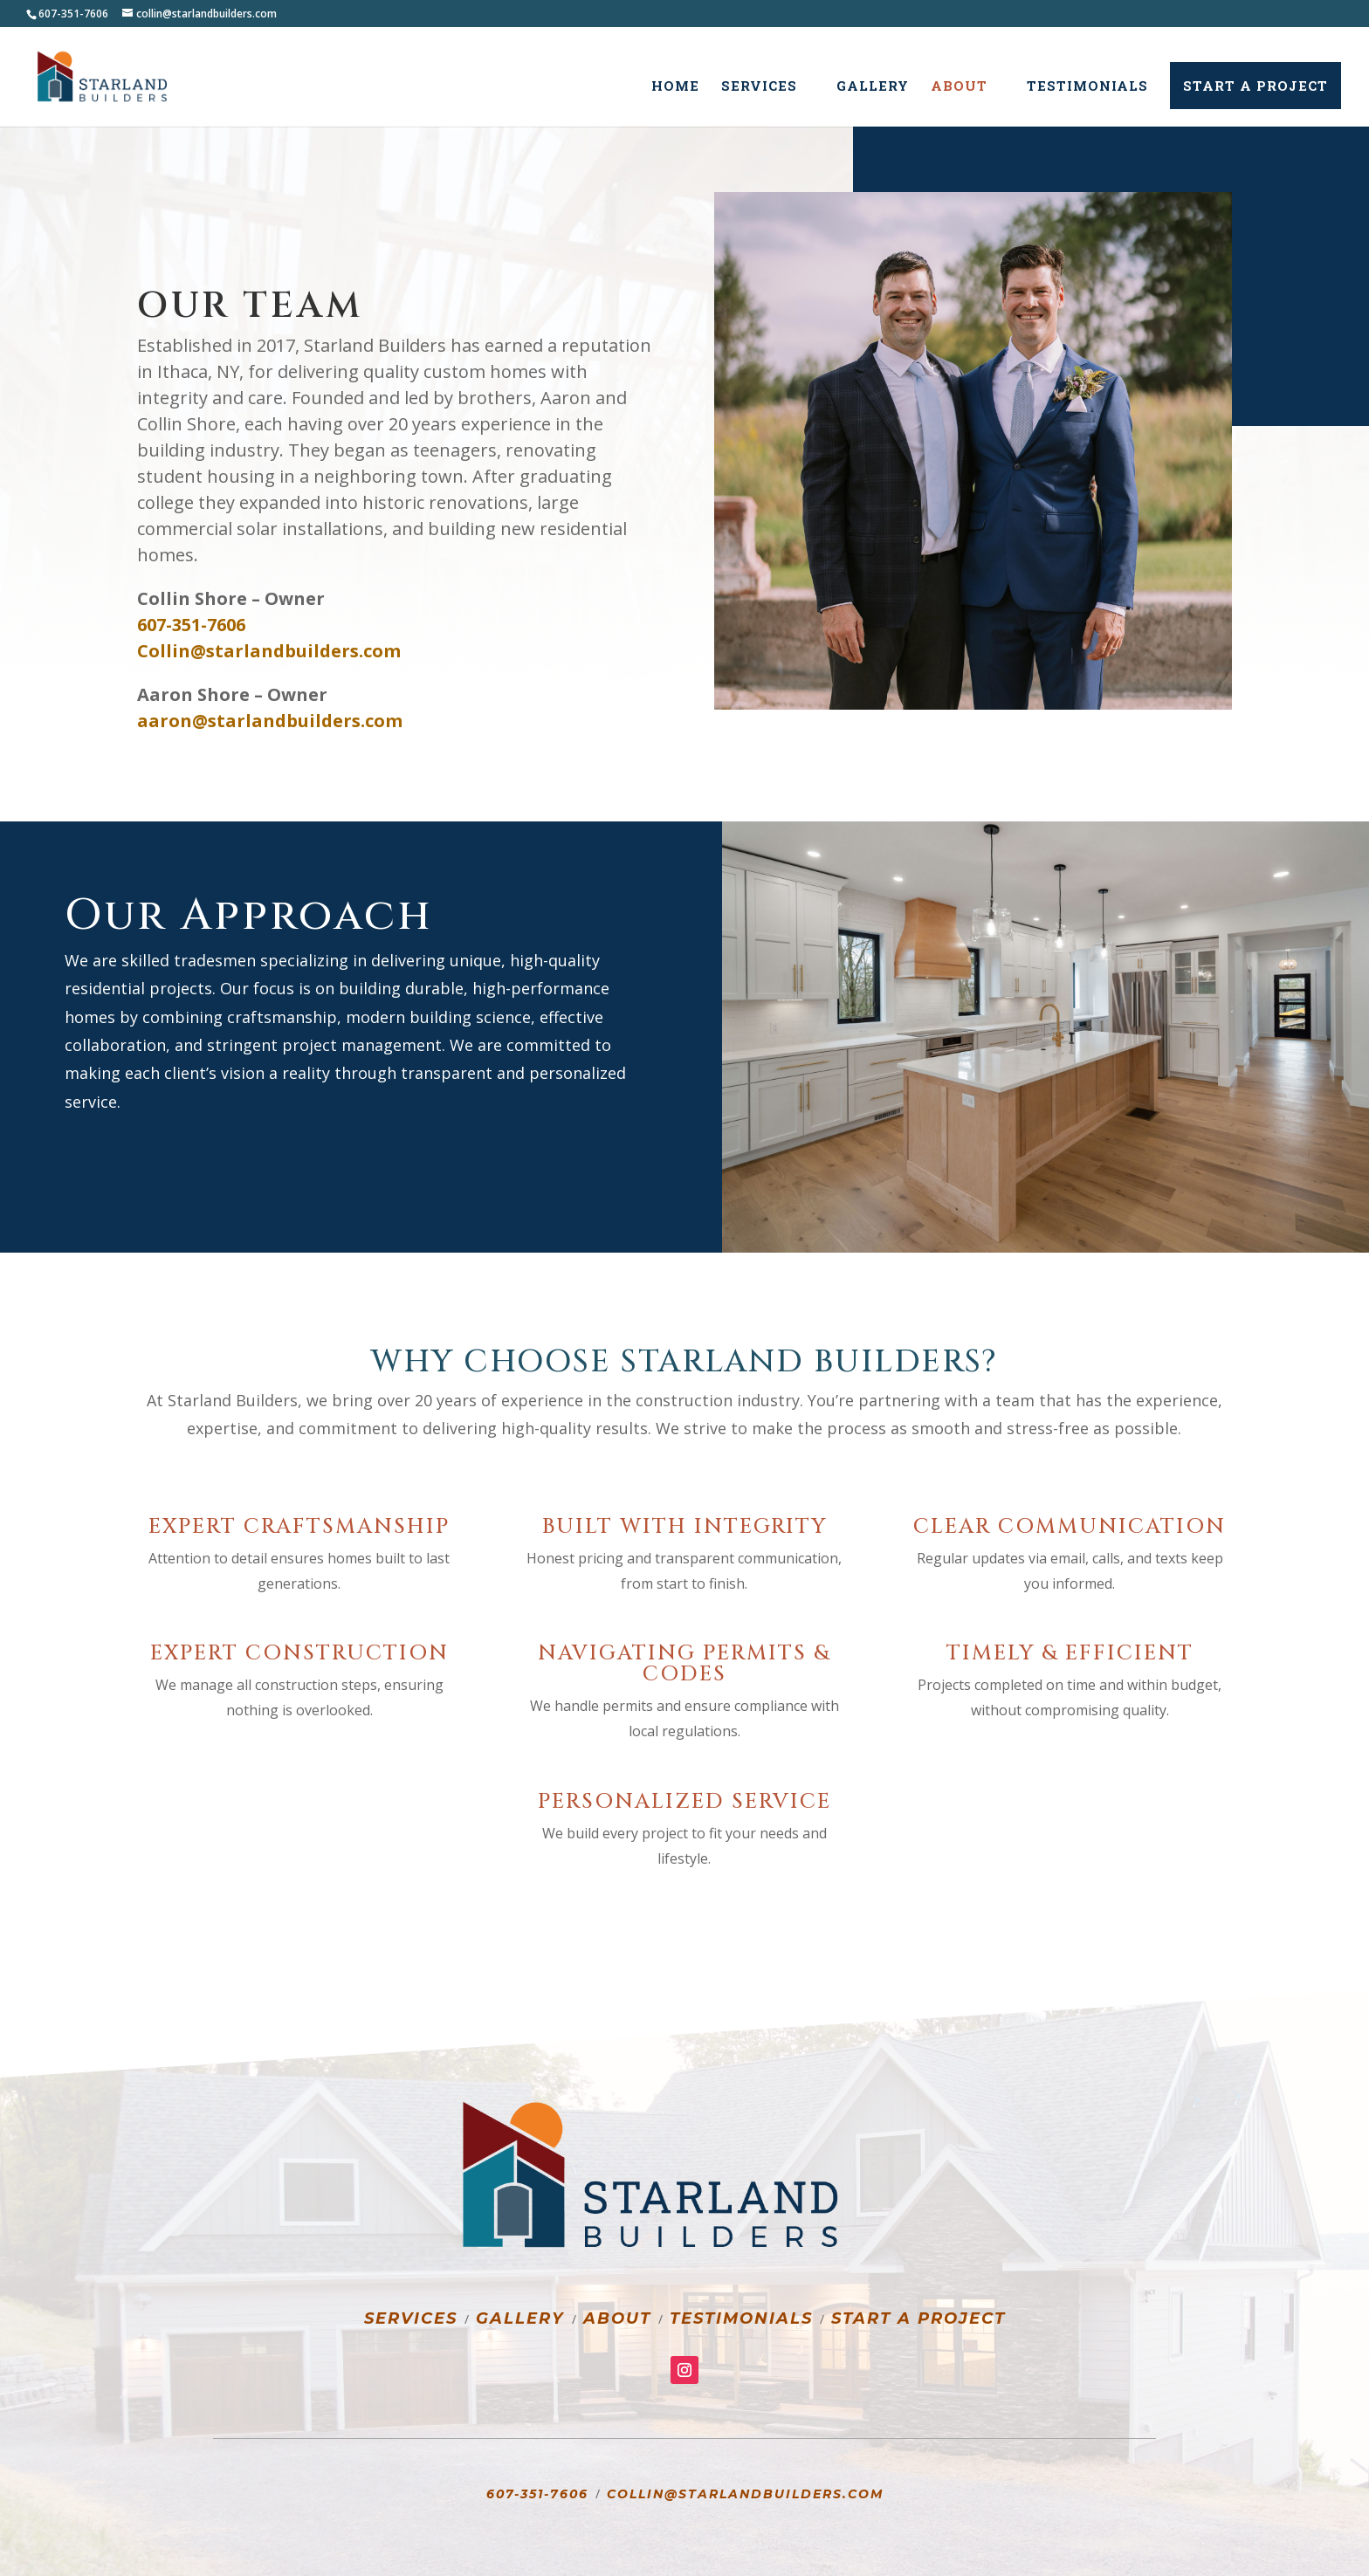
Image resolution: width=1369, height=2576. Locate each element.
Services (759, 86)
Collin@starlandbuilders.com (745, 2494)
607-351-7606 (537, 2494)
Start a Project (1255, 85)
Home (675, 86)
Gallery (872, 86)
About (959, 86)
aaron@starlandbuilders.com (269, 720)
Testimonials (1087, 86)
